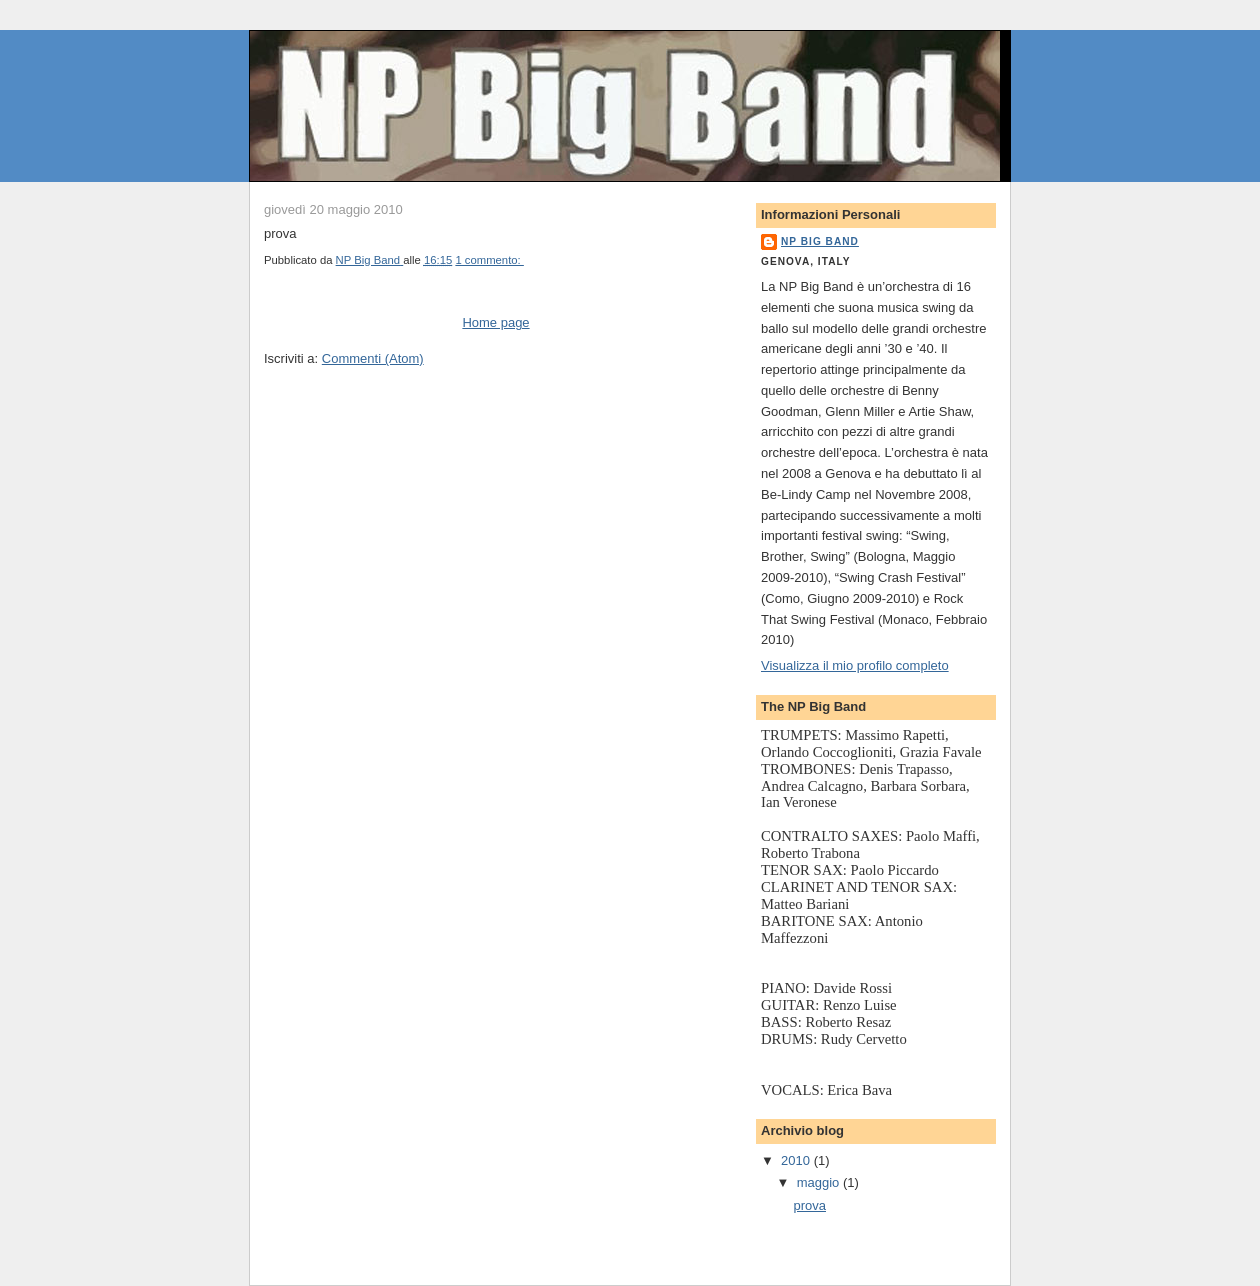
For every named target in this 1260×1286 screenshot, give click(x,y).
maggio (820, 1182)
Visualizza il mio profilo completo (855, 665)
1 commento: (489, 260)
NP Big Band (820, 241)
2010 (797, 1160)
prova (809, 1205)
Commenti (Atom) (373, 358)
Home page (495, 322)
